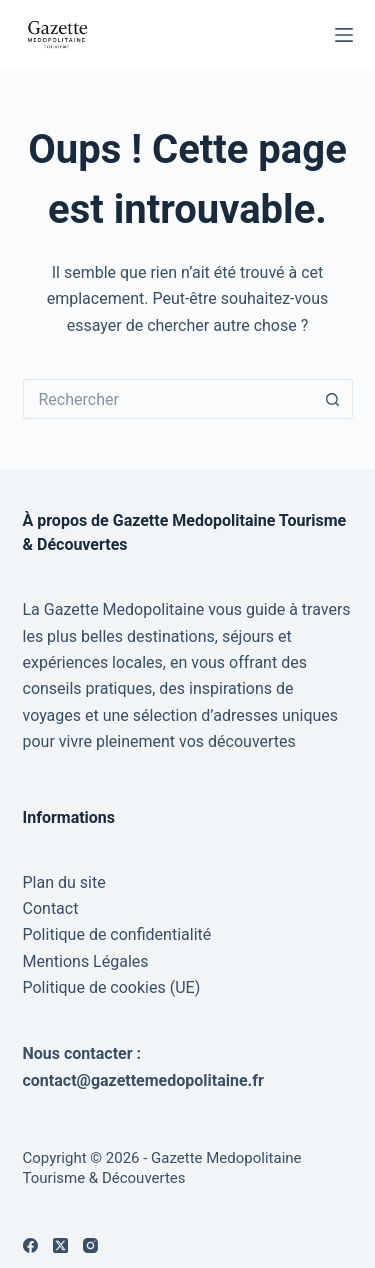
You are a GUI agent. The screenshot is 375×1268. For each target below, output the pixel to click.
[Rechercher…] (168, 399)
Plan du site (64, 882)
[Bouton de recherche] (333, 399)
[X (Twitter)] (60, 1245)
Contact (51, 908)
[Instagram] (90, 1245)
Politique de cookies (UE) (112, 987)
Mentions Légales (86, 961)
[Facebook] (30, 1245)
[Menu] (344, 35)
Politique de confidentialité (117, 934)
